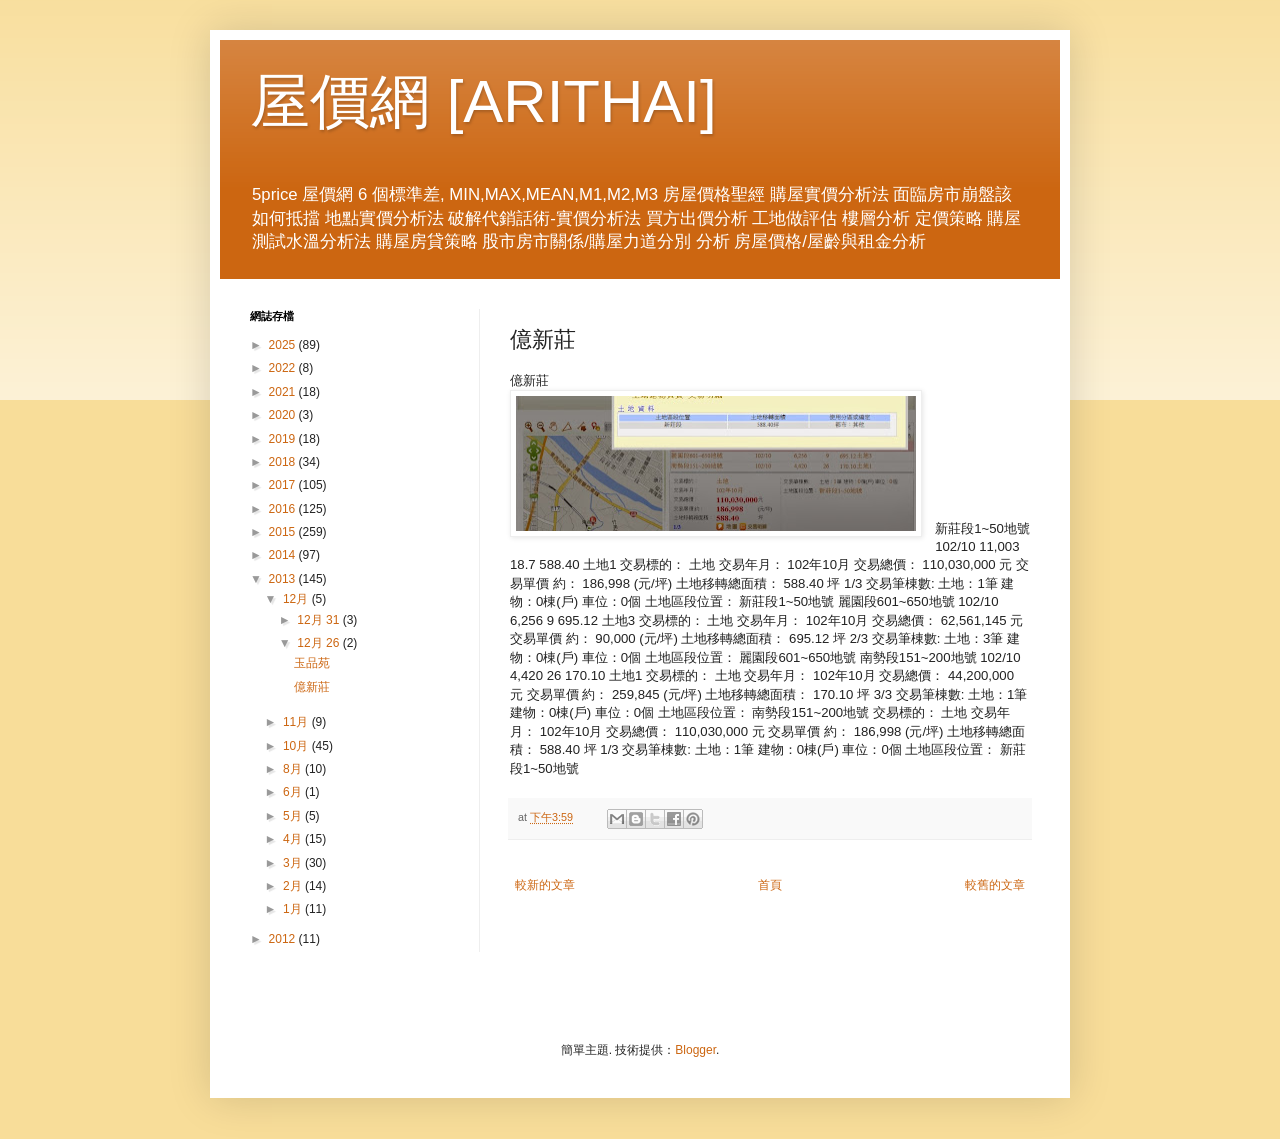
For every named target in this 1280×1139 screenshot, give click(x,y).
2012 (284, 939)
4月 (294, 839)
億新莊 (312, 687)
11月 (297, 722)
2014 (284, 555)
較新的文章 (545, 885)
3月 (294, 863)
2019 (284, 439)
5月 (294, 816)
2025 (284, 345)
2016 (284, 509)
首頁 (770, 885)
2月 (294, 886)
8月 (294, 769)
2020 (284, 415)
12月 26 (319, 643)
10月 (297, 746)
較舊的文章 (995, 885)
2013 (284, 579)
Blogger (695, 1050)
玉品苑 (312, 663)
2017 (284, 485)
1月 (294, 909)
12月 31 (319, 620)
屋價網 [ (356, 101)
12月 (297, 599)
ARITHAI (581, 101)
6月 (294, 792)
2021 (284, 392)
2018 (284, 462)
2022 (284, 368)
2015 (284, 532)
